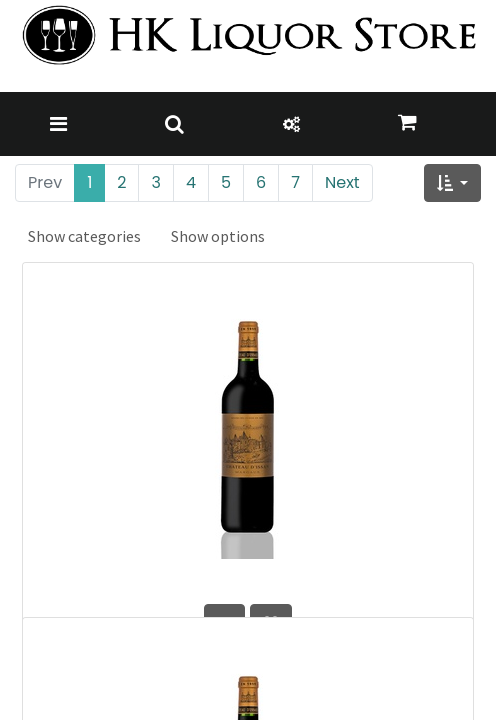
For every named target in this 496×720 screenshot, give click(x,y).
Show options (218, 236)
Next (342, 182)
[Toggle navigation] (58, 124)
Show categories (84, 236)
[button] (452, 183)
